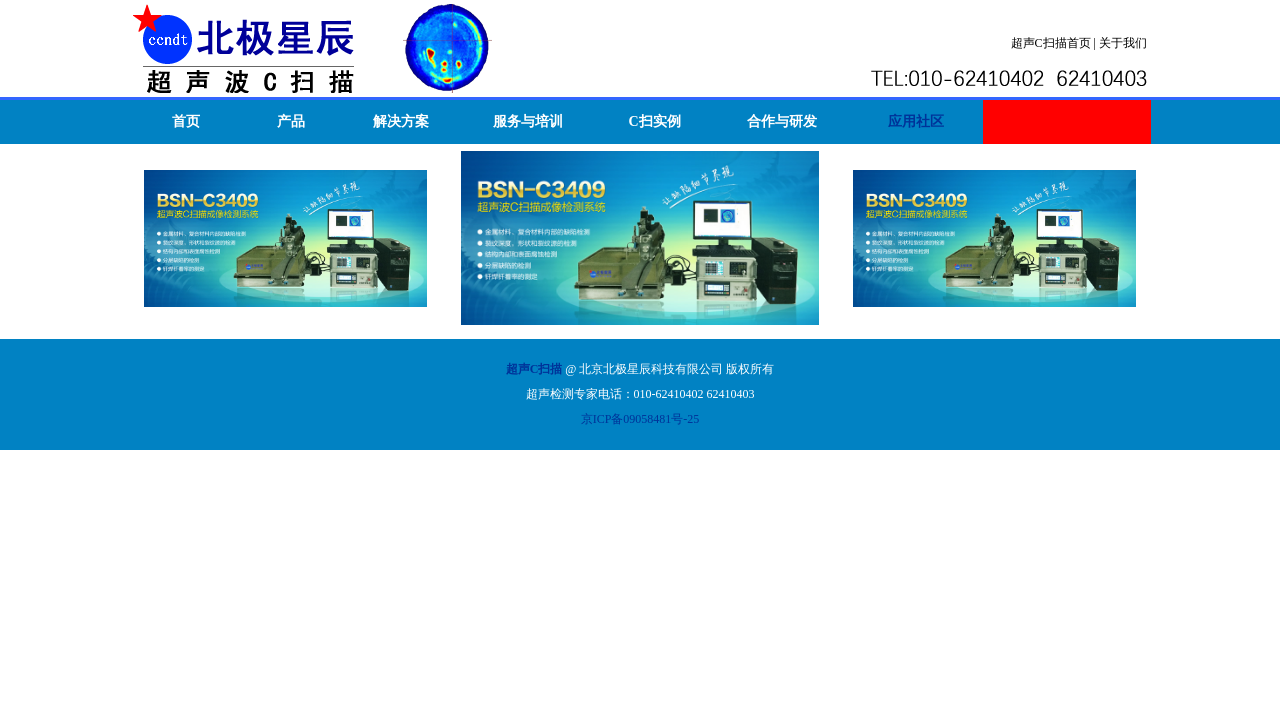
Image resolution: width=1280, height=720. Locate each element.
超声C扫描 (534, 369)
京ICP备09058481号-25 (640, 419)
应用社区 (916, 121)
